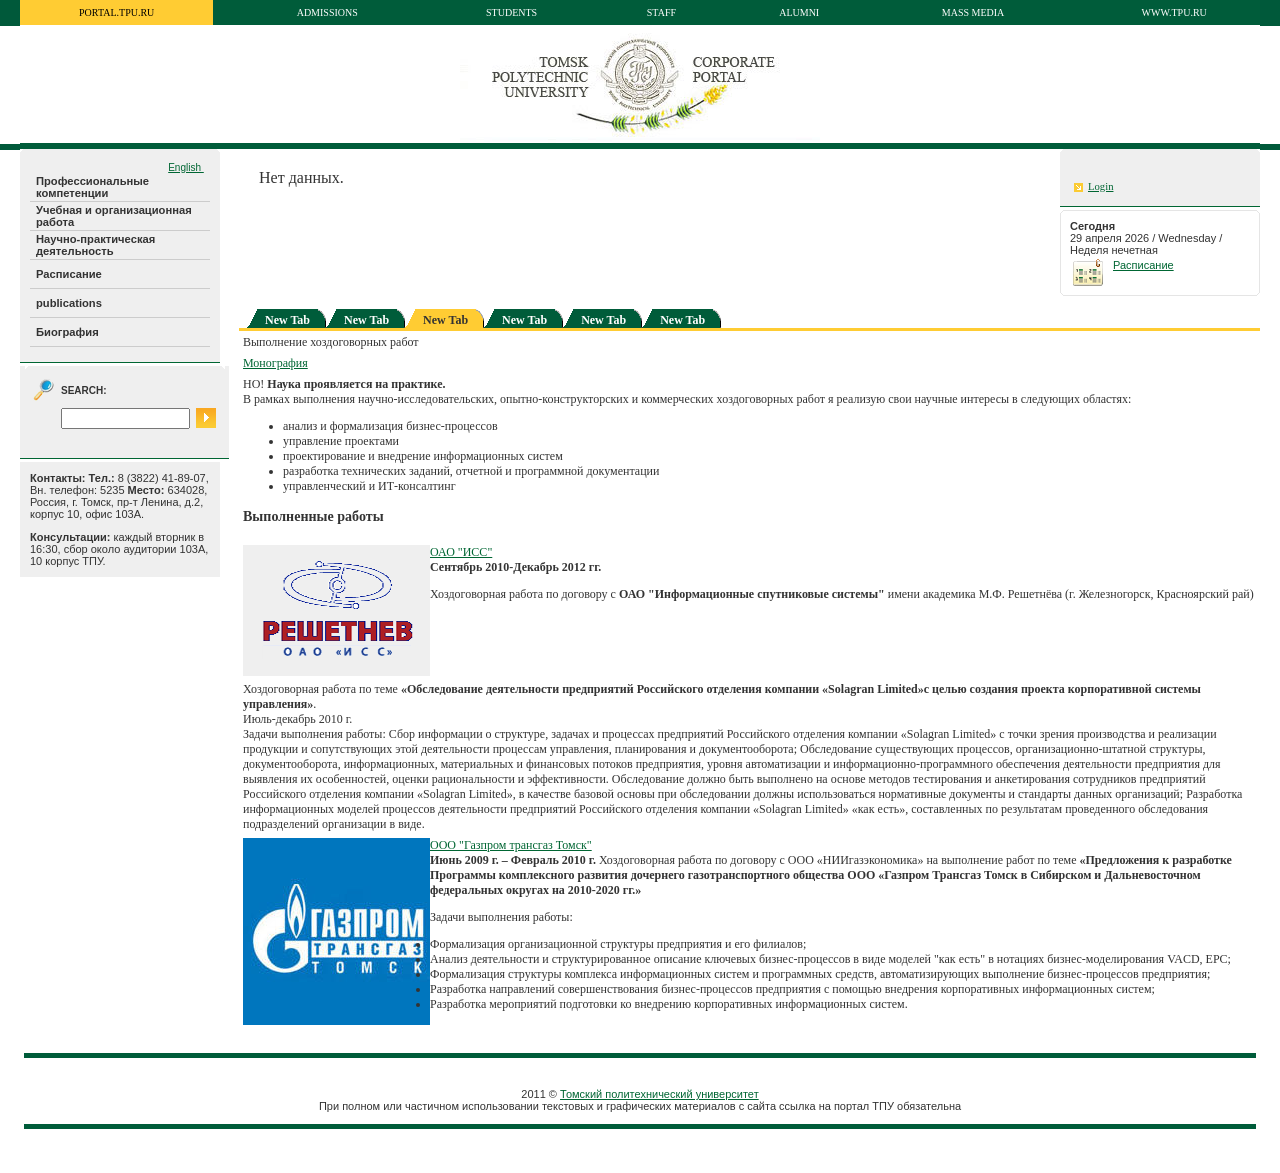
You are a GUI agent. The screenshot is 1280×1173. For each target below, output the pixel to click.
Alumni (799, 12)
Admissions (327, 12)
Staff (661, 12)
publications (69, 303)
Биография (67, 332)
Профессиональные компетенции (92, 187)
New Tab (287, 320)
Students (511, 12)
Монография (275, 363)
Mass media (973, 12)
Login (1100, 186)
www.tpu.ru (1174, 12)
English (186, 167)
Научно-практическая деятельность (95, 245)
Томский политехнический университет (659, 1094)
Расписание (69, 274)
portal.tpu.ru (116, 12)
